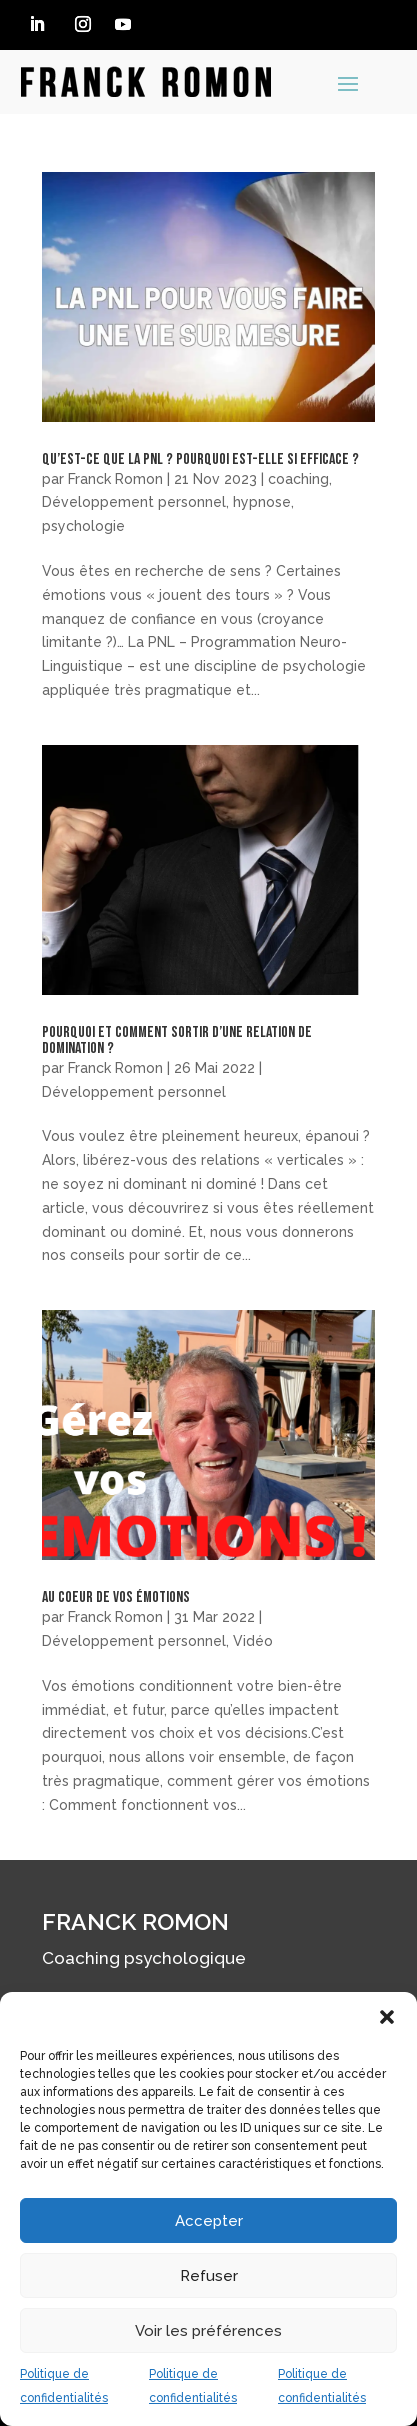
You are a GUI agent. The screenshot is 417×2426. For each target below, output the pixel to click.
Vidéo (253, 1641)
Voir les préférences (208, 2331)
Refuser (209, 2276)
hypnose (262, 502)
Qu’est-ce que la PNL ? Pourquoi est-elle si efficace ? (200, 459)
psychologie (83, 526)
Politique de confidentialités (64, 2386)
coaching (298, 479)
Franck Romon (115, 479)
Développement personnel (134, 502)
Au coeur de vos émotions (116, 1597)
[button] (387, 2017)
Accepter (209, 2221)
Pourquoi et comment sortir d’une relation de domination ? (177, 1040)
